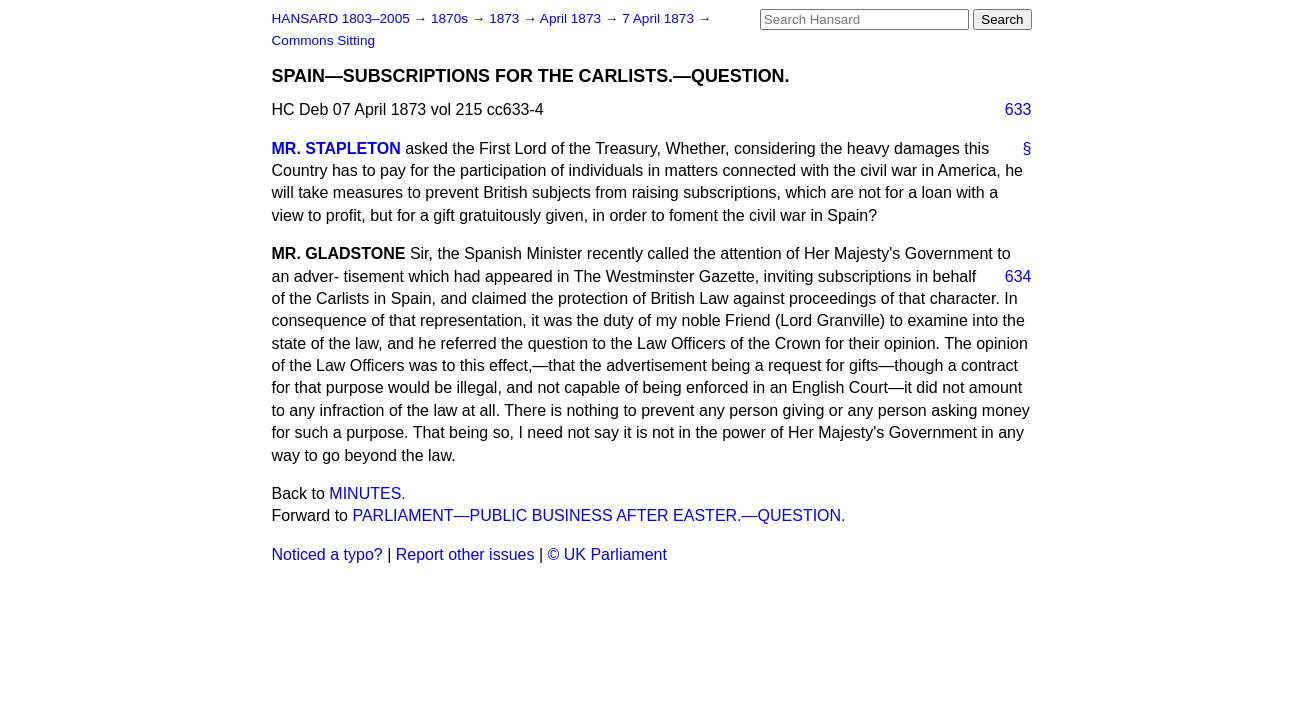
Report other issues (465, 554)
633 (1018, 109)
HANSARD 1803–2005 (341, 18)
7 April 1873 (660, 18)
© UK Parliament (607, 554)
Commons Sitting (324, 40)
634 (1018, 276)
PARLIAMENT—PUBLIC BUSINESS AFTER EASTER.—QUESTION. (598, 515)
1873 (506, 18)
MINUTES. (367, 493)
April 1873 (572, 18)
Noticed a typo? (327, 554)
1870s (451, 18)
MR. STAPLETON (336, 148)
